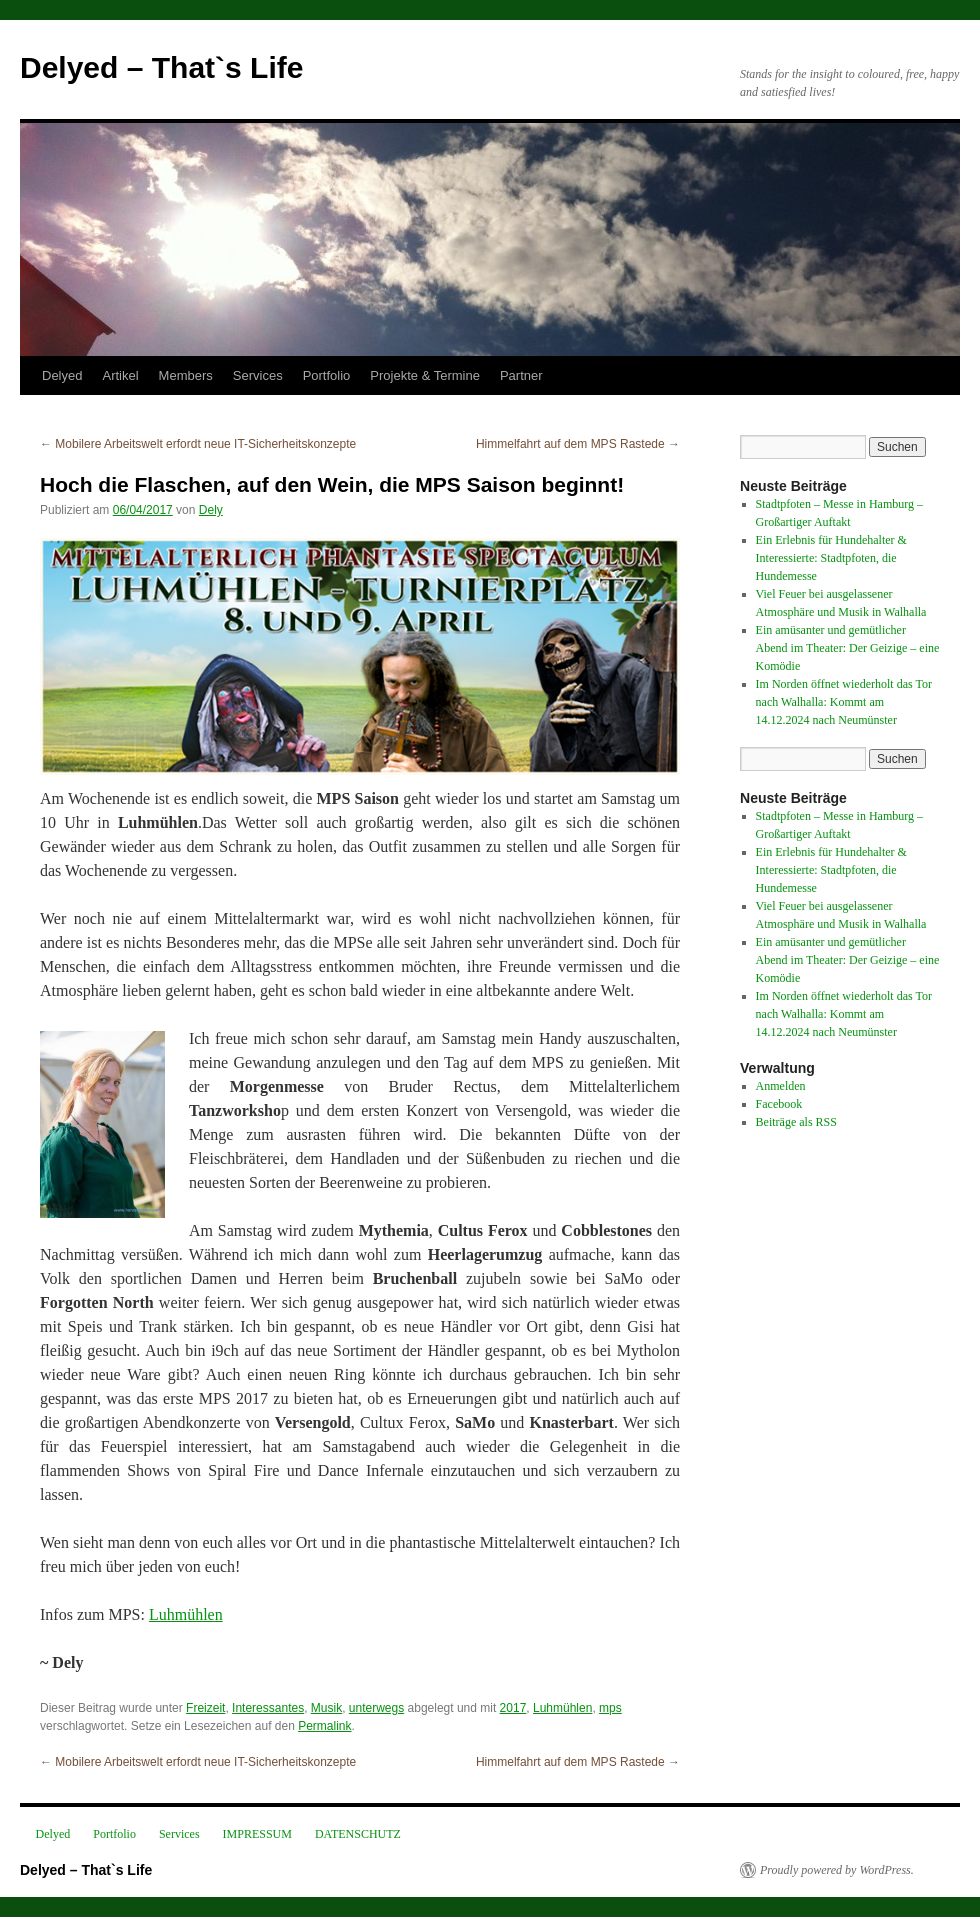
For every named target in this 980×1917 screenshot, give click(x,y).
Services (258, 375)
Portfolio (327, 375)
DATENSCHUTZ (358, 1834)
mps (610, 1708)
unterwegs (376, 1708)
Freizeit (205, 1708)
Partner (521, 375)
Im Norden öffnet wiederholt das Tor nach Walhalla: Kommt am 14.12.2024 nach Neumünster (844, 702)
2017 (513, 1708)
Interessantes (268, 1708)
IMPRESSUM (257, 1834)
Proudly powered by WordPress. (837, 1870)
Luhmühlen (186, 1614)
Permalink (324, 1726)
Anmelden (781, 1086)
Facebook (779, 1104)
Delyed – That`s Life (161, 67)
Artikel (120, 375)
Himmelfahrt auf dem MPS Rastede (578, 444)
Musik (326, 1708)
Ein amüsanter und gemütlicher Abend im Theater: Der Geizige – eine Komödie (848, 648)
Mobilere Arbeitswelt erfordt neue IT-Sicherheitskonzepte (198, 444)
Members (186, 375)
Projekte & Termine (425, 375)
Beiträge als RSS (796, 1122)
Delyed (62, 375)
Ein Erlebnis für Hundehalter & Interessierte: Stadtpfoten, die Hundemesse (831, 558)
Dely (211, 510)
